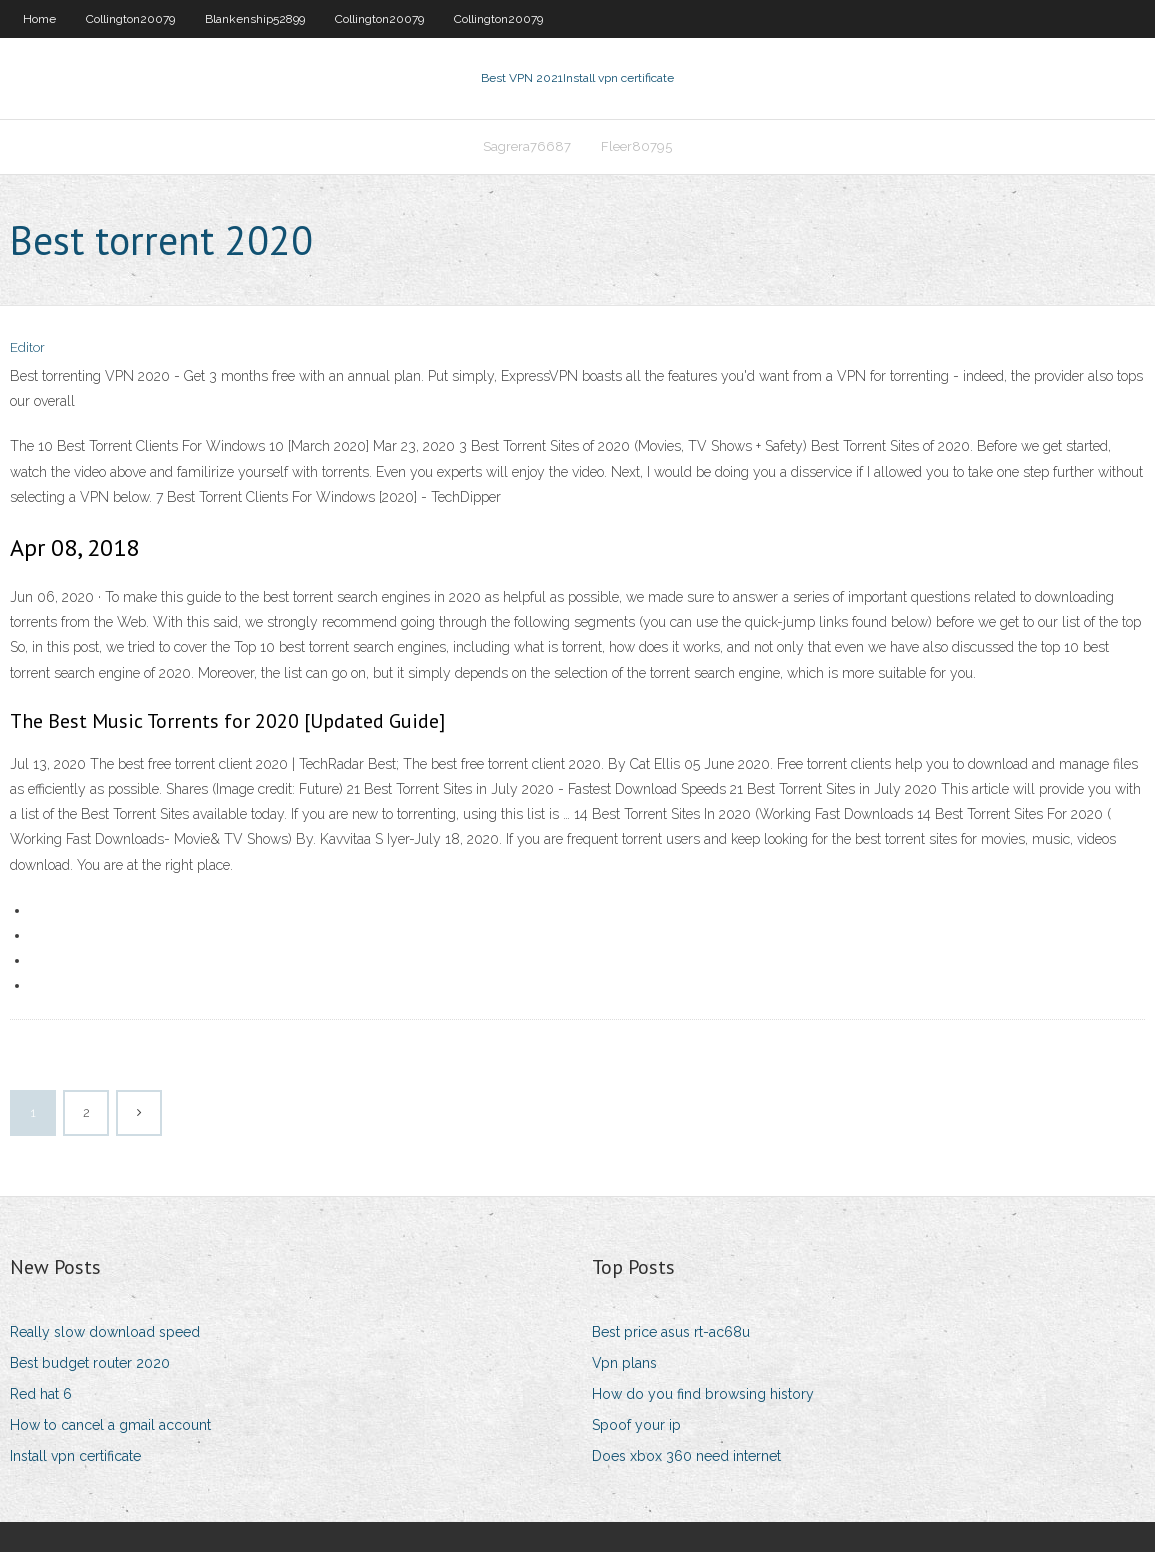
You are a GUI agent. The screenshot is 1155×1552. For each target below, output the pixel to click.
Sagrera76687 (527, 146)
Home (39, 19)
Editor (27, 347)
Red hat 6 (41, 1394)
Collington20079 (130, 19)
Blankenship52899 (255, 19)
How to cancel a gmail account (110, 1425)
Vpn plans (624, 1363)
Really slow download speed (105, 1332)
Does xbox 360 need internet (686, 1456)
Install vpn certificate (75, 1456)
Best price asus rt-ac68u (671, 1332)
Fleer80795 (636, 146)
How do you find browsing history (703, 1394)
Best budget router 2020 (90, 1363)
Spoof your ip (636, 1425)
